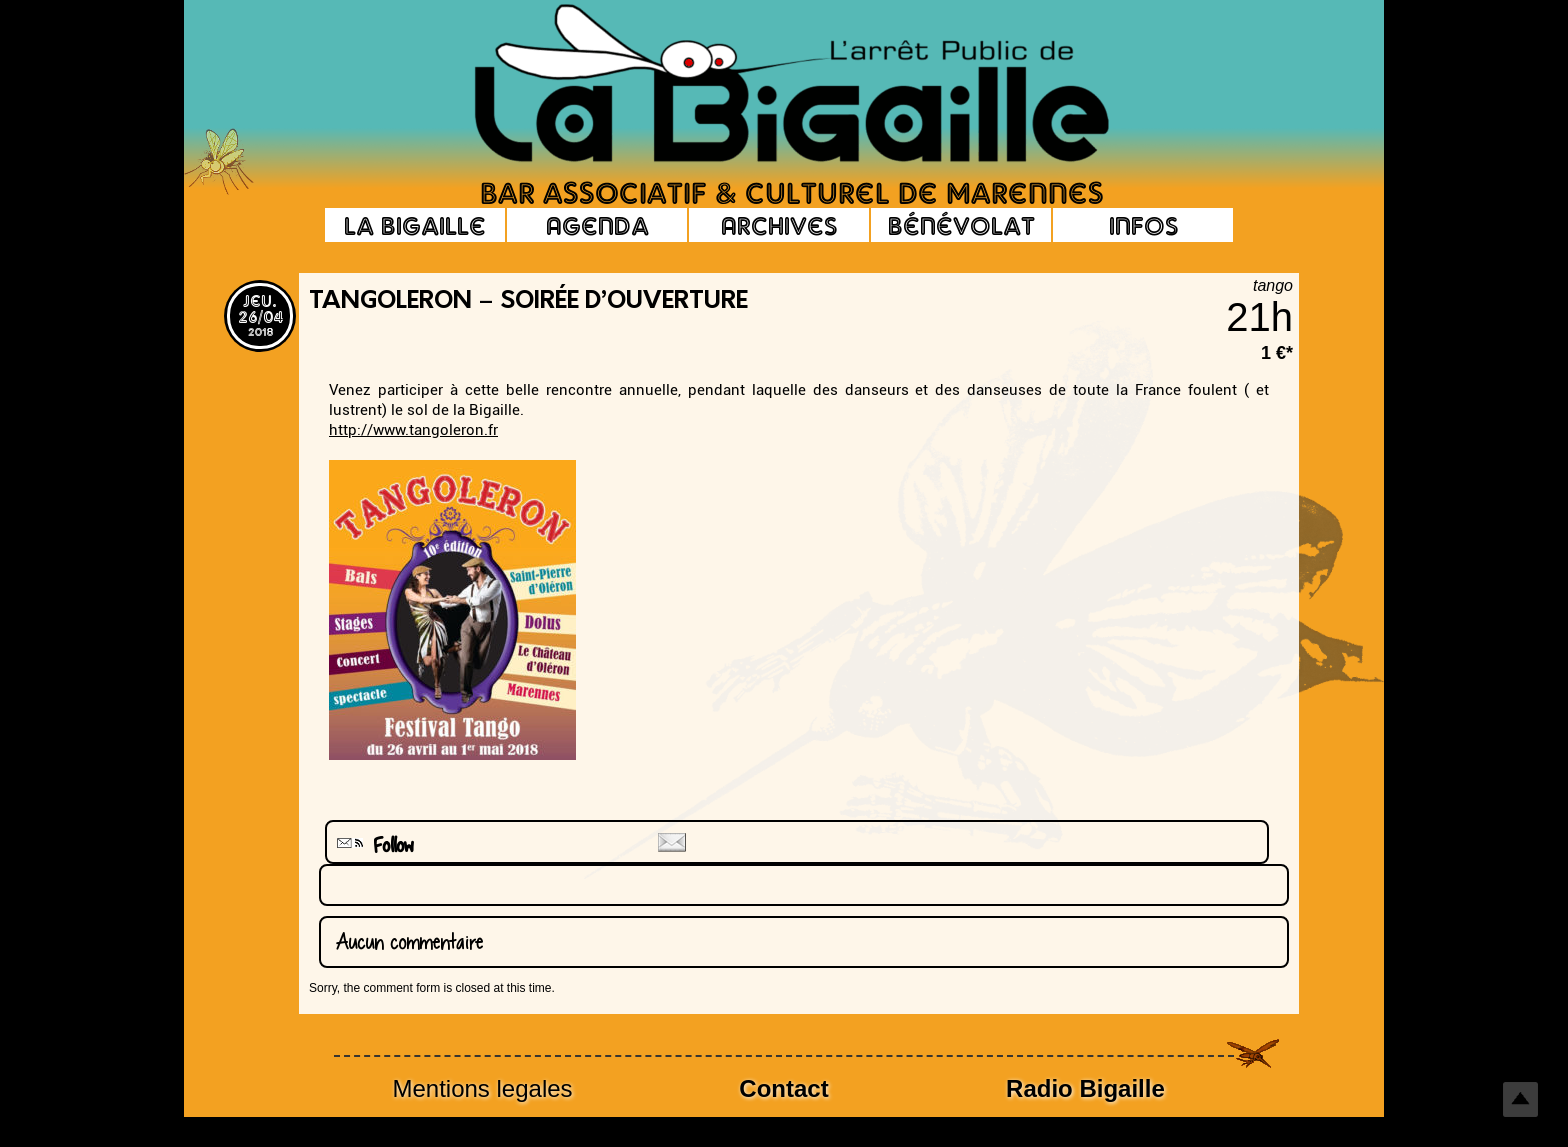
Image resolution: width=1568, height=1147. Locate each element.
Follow (373, 845)
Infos (1143, 225)
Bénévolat (961, 225)
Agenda (597, 225)
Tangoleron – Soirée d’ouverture (528, 302)
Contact (783, 1088)
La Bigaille (415, 225)
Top (1520, 1099)
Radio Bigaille (1085, 1088)
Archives (779, 225)
